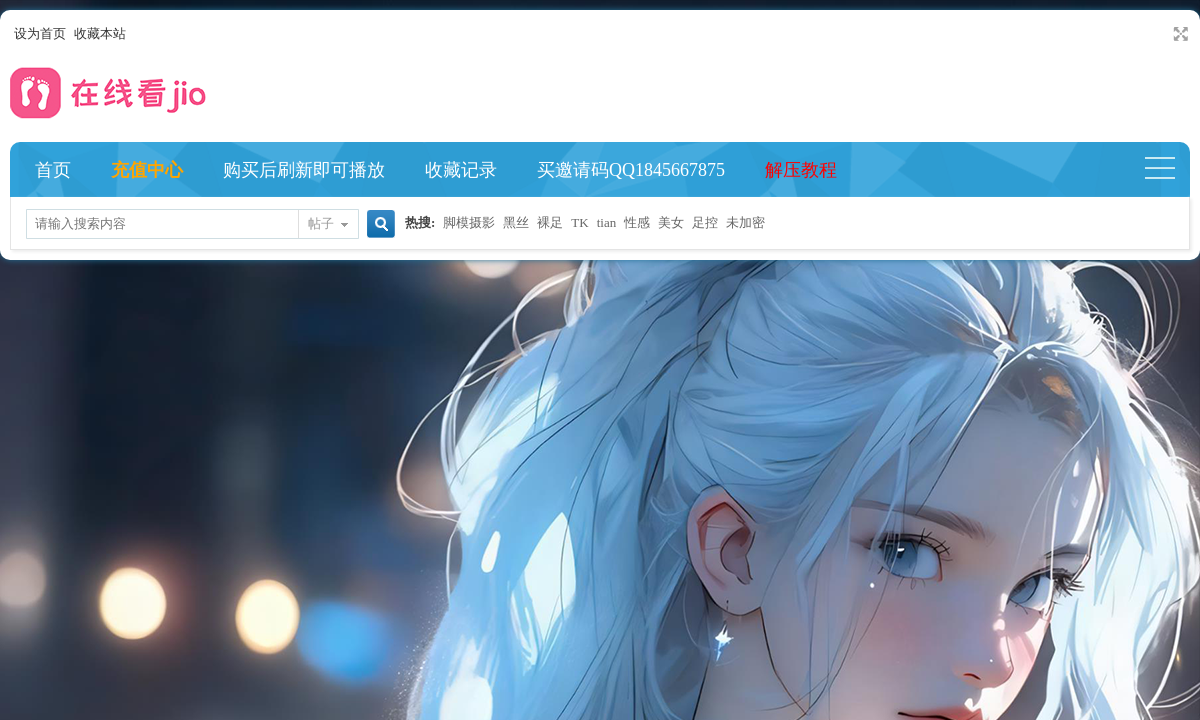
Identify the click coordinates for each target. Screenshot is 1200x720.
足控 (705, 222)
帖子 (321, 223)
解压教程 (801, 170)
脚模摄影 (469, 222)
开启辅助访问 (1162, 34)
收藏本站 (100, 33)
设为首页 (40, 33)
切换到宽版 (1178, 34)
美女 (671, 222)
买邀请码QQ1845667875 (631, 170)
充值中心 (147, 170)
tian (607, 222)
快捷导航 (1168, 170)
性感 (637, 222)
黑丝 (516, 222)
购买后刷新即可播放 (304, 170)
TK (579, 222)
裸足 (550, 222)
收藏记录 (461, 170)
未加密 (745, 222)
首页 (53, 170)
